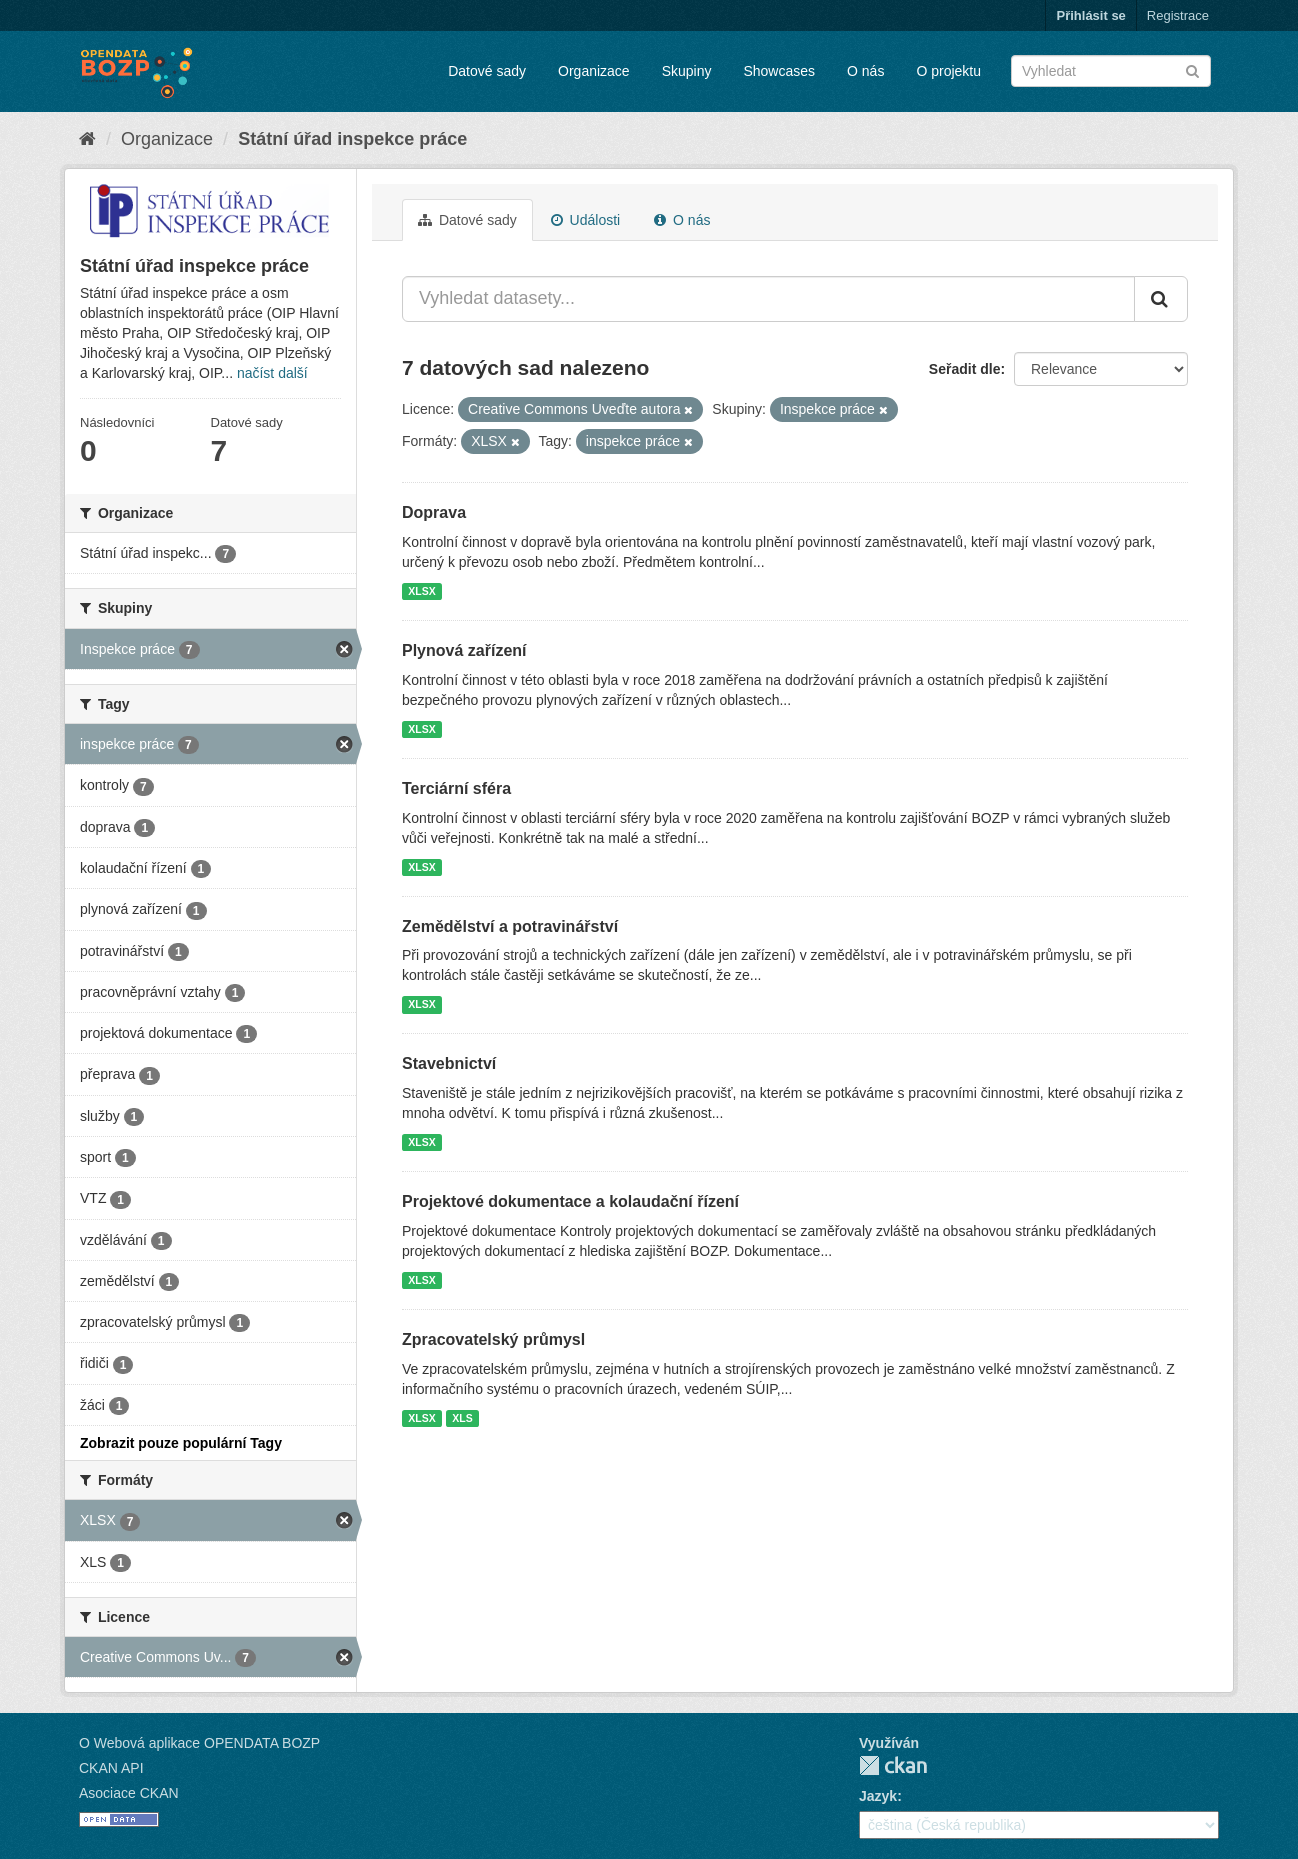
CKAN (893, 1765)
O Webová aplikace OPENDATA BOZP (199, 1743)
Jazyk (878, 1796)
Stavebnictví (449, 1063)
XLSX (421, 591)
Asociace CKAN (129, 1793)
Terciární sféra (456, 788)
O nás (865, 71)
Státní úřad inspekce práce (352, 139)
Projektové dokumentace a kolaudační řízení (570, 1201)
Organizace (594, 71)
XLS (462, 1418)
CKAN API (111, 1768)
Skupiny (687, 71)
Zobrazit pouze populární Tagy (181, 1443)
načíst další (272, 373)
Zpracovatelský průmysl (493, 1339)
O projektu (948, 71)
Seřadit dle (965, 369)
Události (585, 220)
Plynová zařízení (464, 650)
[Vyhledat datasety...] (768, 299)
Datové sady (487, 71)
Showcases (779, 71)
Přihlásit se (1090, 15)
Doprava (434, 512)
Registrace (1178, 15)
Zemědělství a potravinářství (510, 926)
